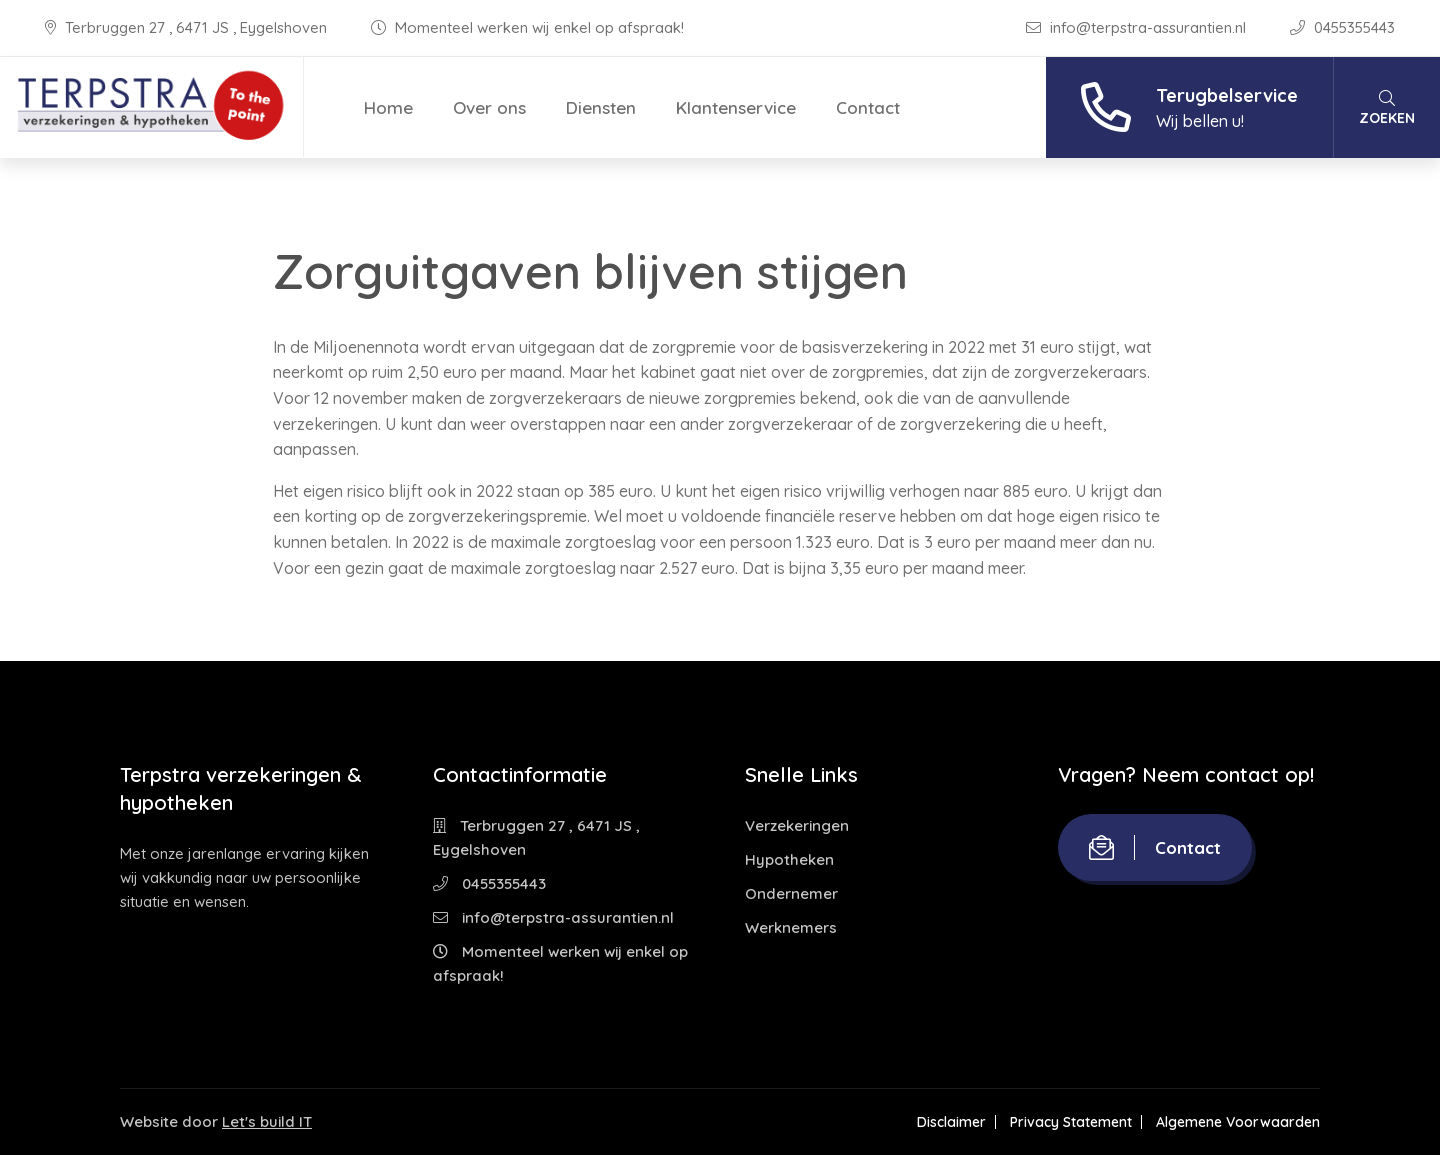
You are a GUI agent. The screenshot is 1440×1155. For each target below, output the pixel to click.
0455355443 (1342, 27)
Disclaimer (951, 1122)
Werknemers (791, 927)
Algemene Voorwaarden (1238, 1122)
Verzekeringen (797, 825)
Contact (868, 107)
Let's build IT (267, 1121)
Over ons (489, 107)
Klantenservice (736, 107)
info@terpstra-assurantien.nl (1138, 27)
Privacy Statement (1071, 1122)
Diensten (601, 107)
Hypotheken (789, 859)
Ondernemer (791, 893)
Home (388, 107)
